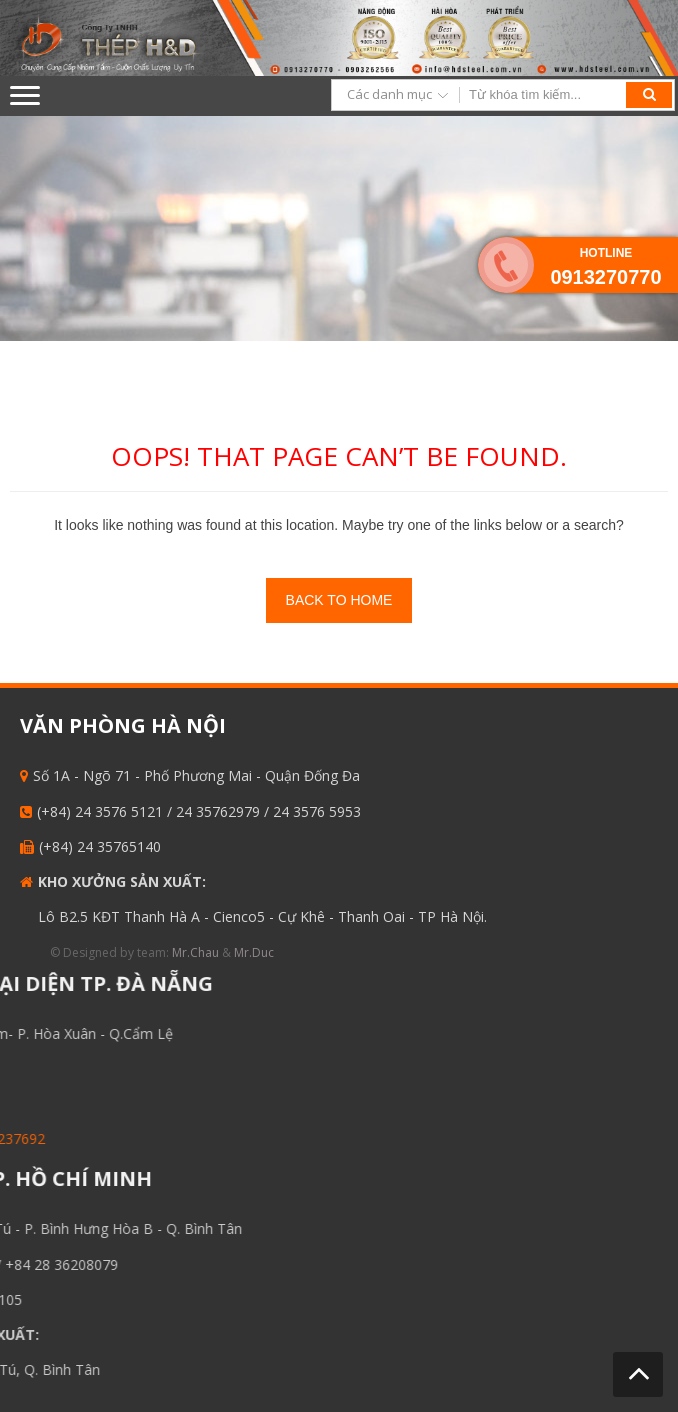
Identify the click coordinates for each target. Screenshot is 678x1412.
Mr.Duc (244, 952)
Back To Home (339, 600)
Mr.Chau (185, 952)
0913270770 (605, 277)
